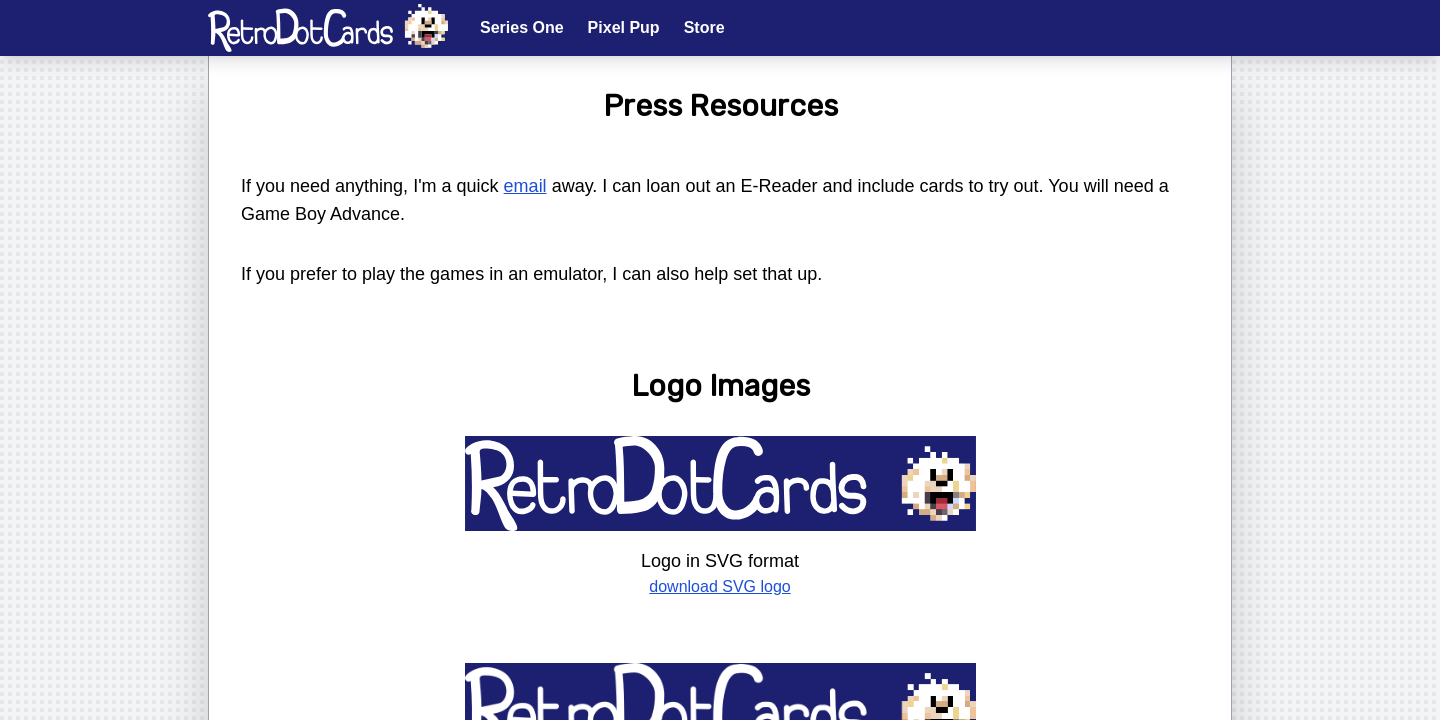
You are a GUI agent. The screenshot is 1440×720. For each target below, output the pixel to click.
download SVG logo (719, 586)
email (525, 186)
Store (704, 27)
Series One (522, 27)
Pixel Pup (624, 27)
